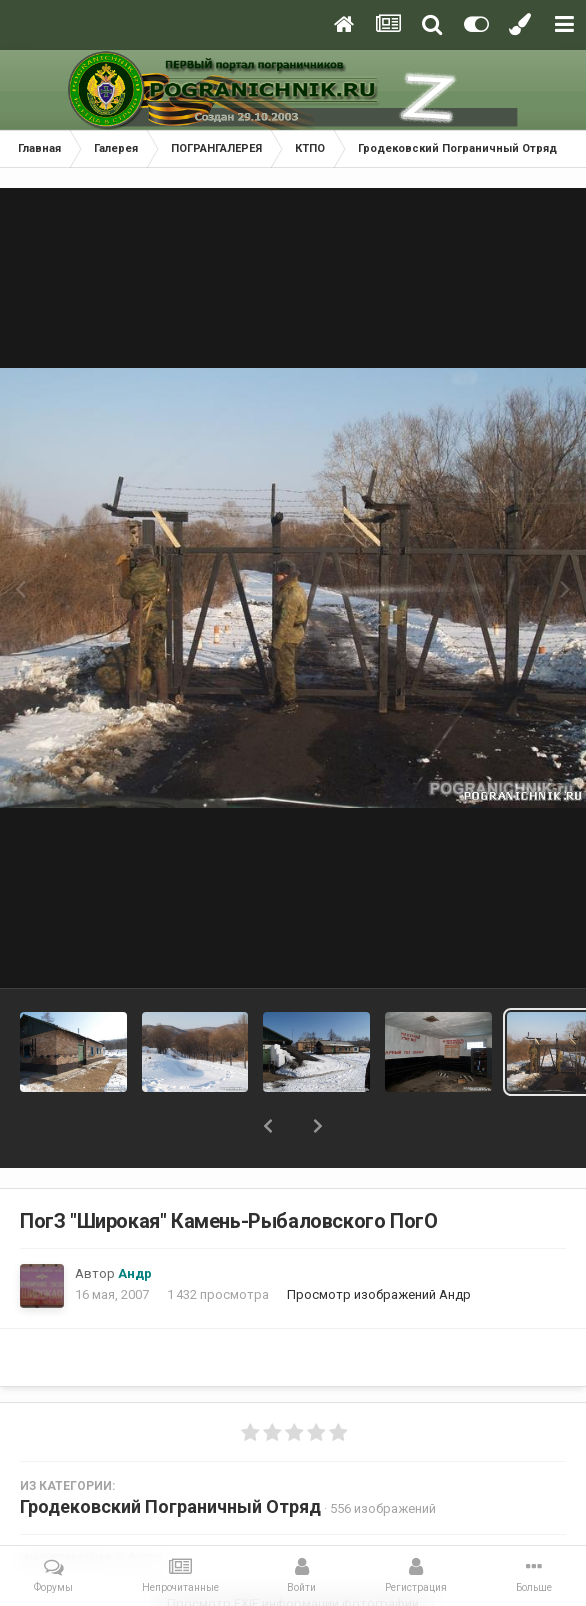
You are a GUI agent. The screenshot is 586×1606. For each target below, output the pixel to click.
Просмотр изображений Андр (379, 1294)
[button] (268, 1126)
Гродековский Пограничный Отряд (170, 1506)
